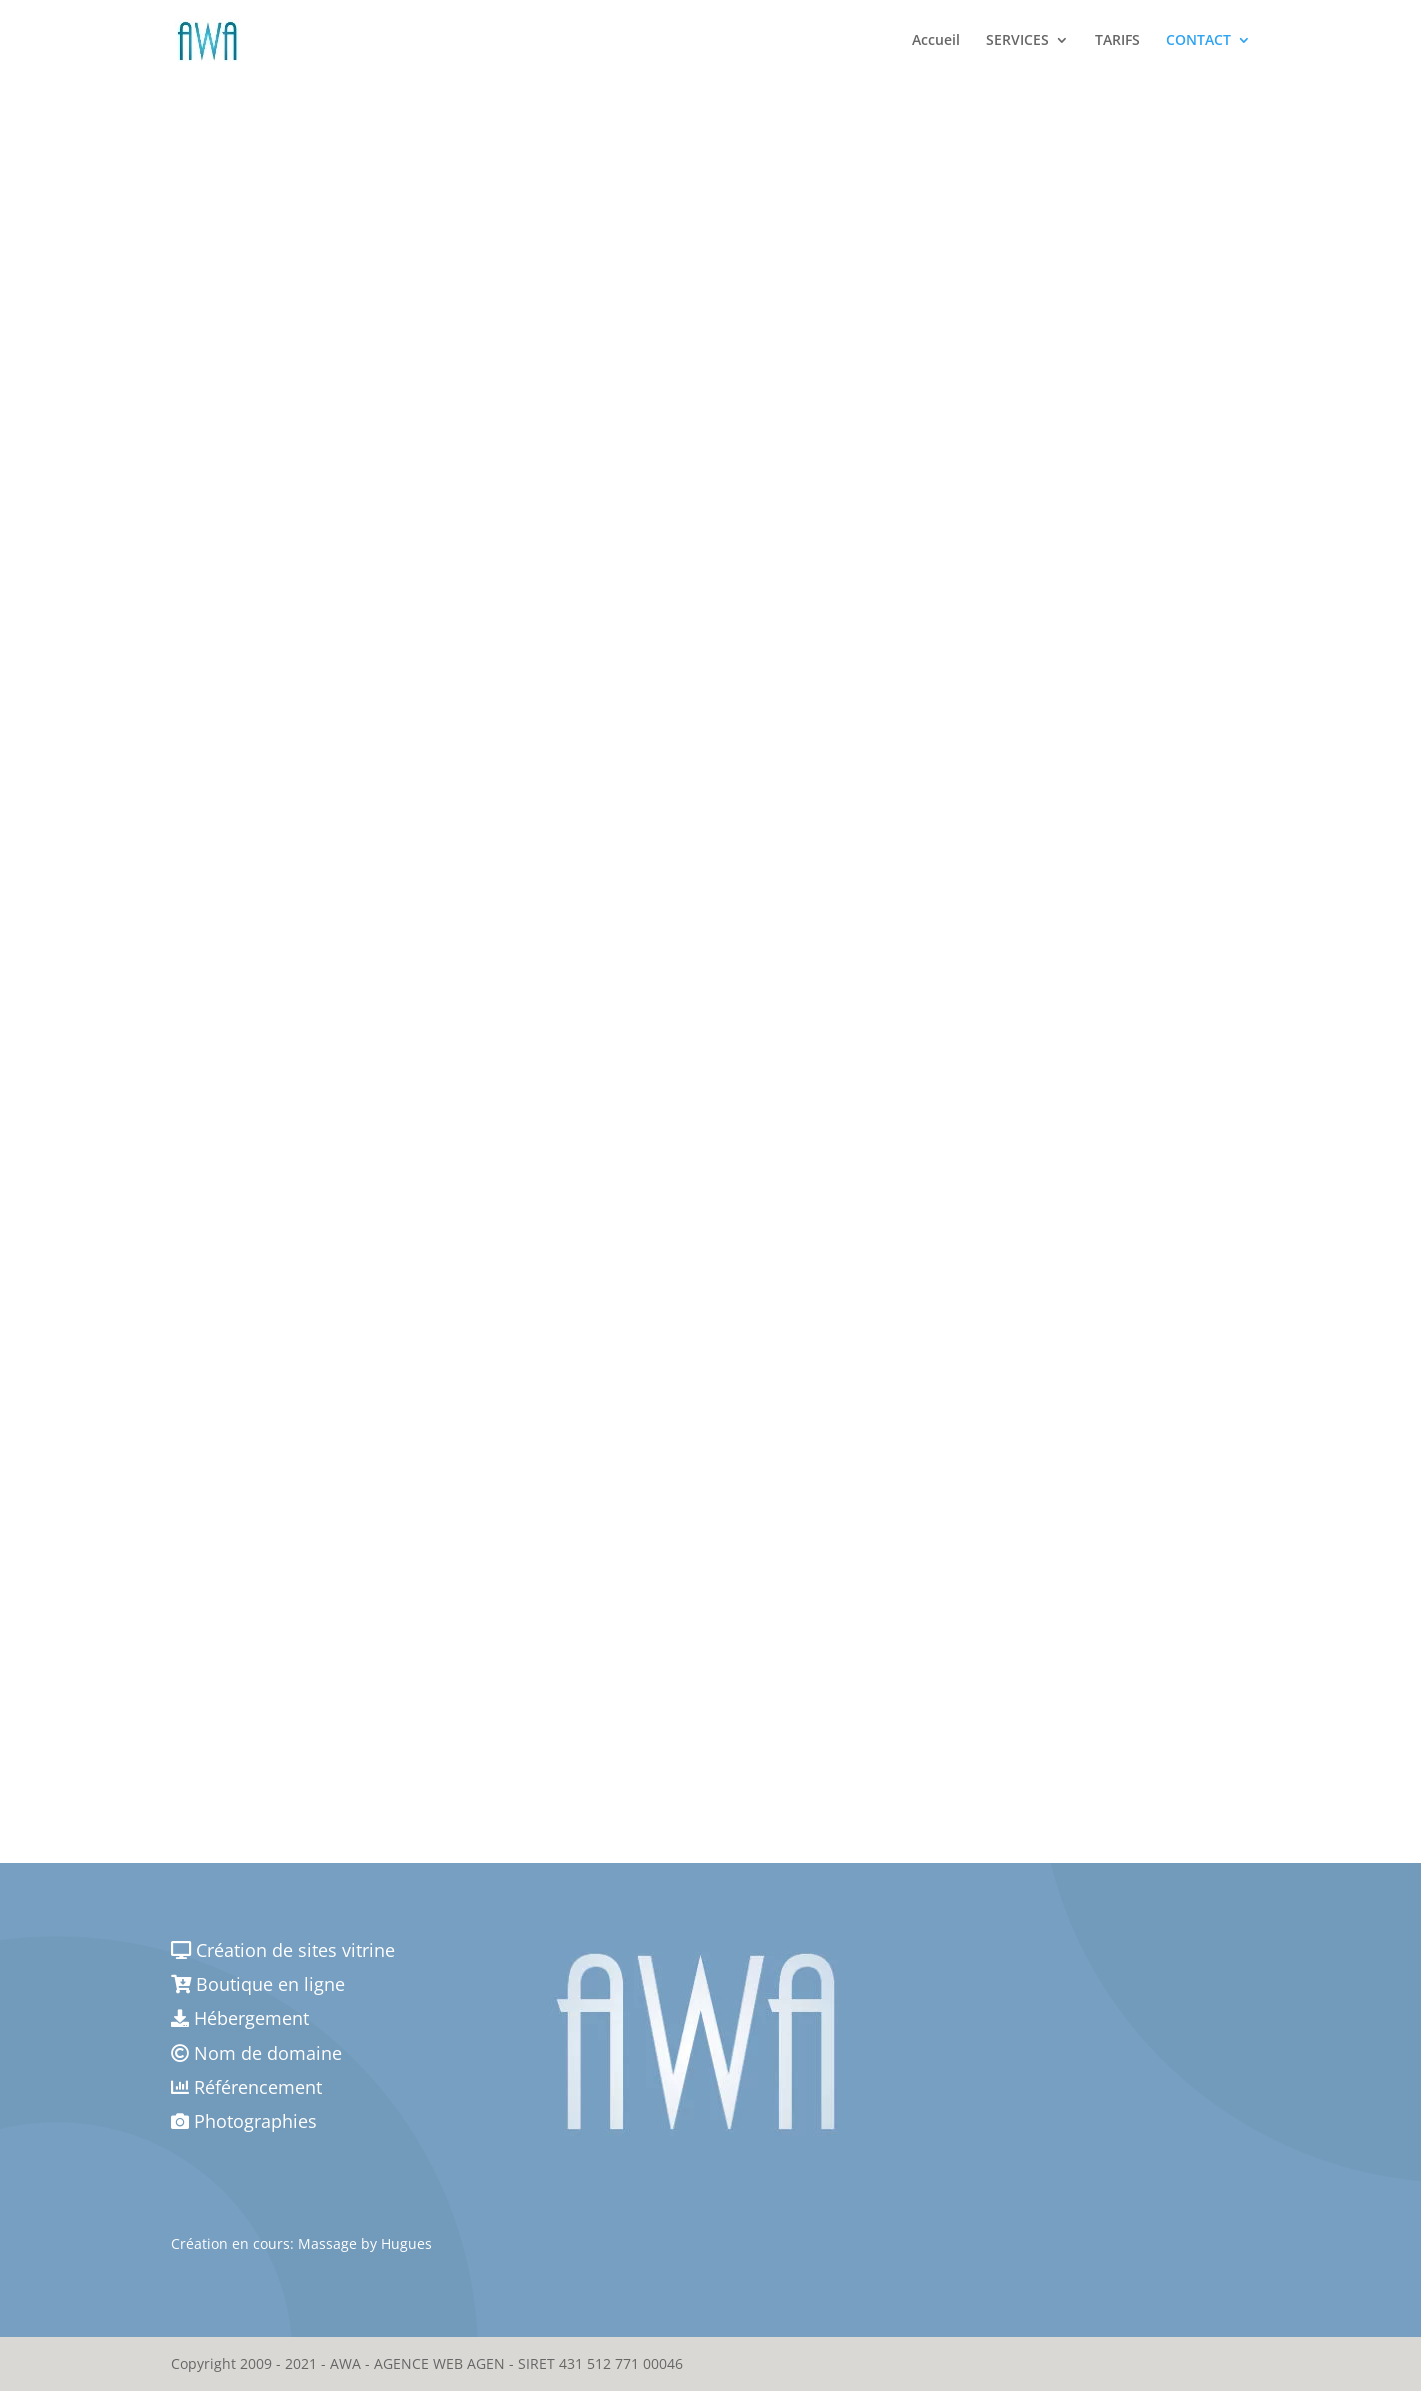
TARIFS (1117, 41)
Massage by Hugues (365, 2243)
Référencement (246, 2087)
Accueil (936, 41)
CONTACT (1198, 41)
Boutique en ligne (258, 1984)
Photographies (244, 2121)
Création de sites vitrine (283, 1950)
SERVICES (1017, 41)
